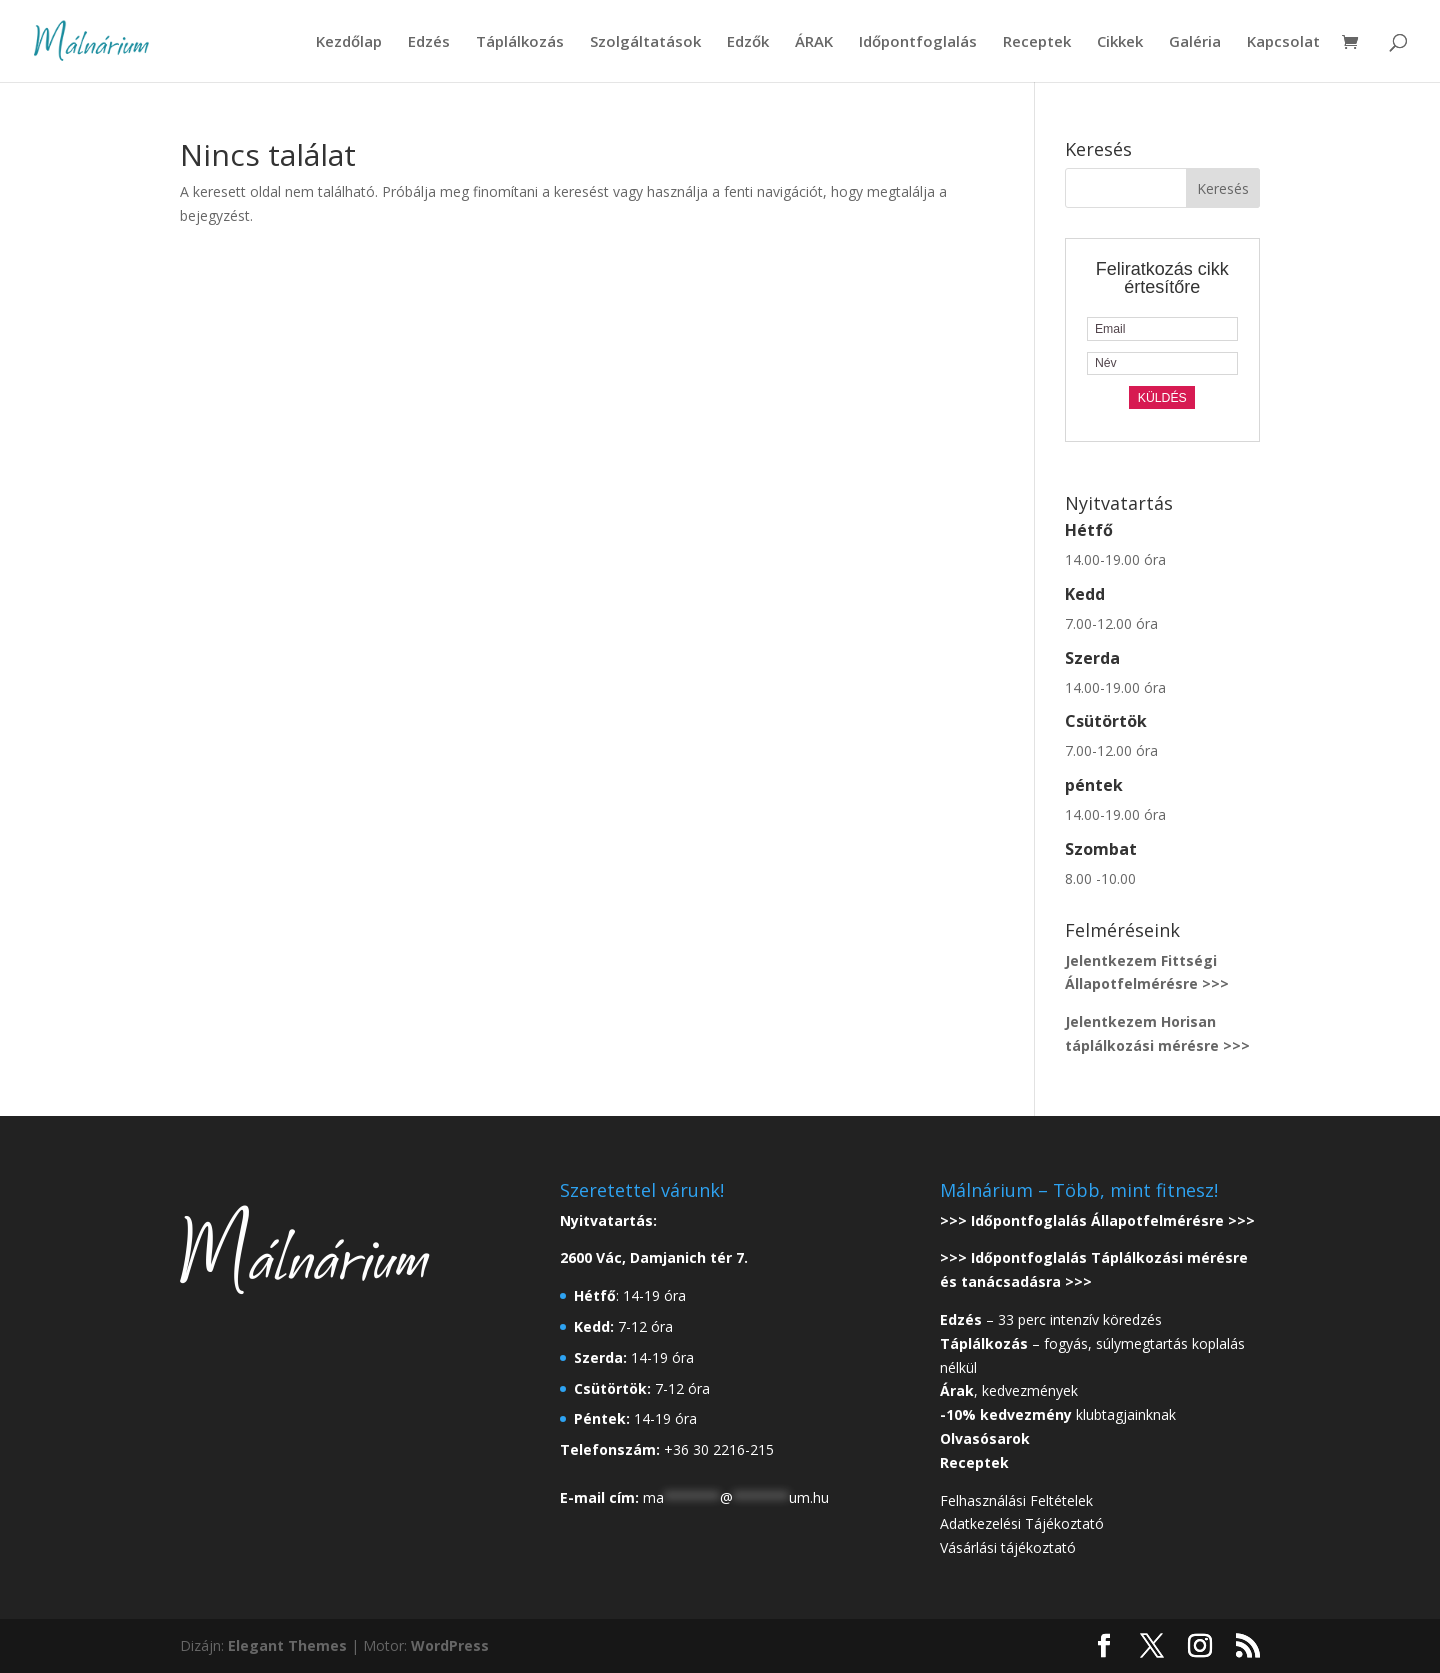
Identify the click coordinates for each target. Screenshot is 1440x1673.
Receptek (1037, 42)
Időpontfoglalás (918, 42)
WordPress (450, 1645)
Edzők (748, 42)
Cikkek (1120, 42)
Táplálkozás (520, 42)
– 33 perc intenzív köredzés (1051, 1319)
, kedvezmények (1011, 1390)
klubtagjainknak (1058, 1414)
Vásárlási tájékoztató (1008, 1547)
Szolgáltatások (645, 42)
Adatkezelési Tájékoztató (1022, 1523)
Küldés (1162, 398)
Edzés (429, 42)
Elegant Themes (287, 1645)
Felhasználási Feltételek (1016, 1500)
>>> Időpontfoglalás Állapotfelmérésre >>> (1097, 1220)
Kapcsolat (1283, 42)
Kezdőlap (349, 42)
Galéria (1195, 42)
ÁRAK (814, 42)
